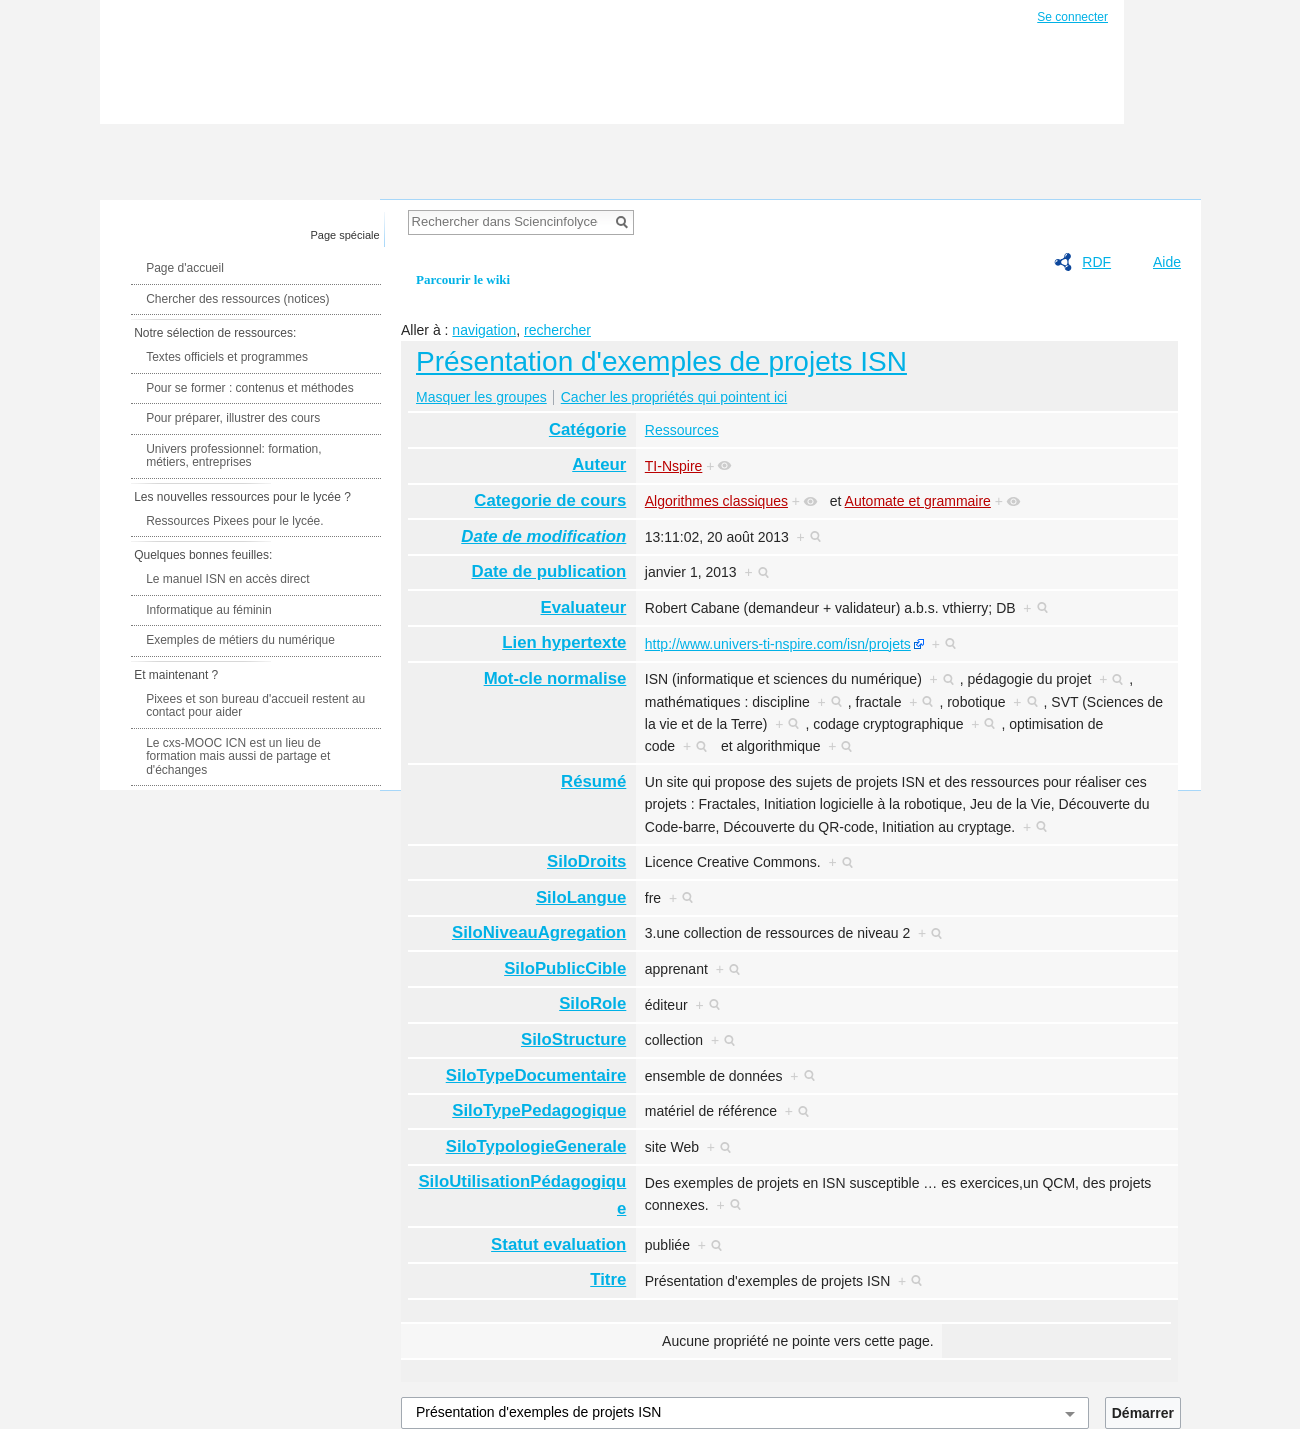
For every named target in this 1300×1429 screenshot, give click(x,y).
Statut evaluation (558, 1244)
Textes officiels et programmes (227, 357)
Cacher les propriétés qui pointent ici (674, 397)
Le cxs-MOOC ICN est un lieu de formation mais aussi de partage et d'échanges (238, 756)
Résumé (593, 781)
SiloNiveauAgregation (539, 932)
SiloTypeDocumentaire (536, 1075)
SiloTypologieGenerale (536, 1146)
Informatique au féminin (208, 610)
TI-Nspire (674, 466)
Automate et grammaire (918, 501)
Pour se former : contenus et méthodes (249, 388)
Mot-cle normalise (555, 678)
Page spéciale (345, 235)
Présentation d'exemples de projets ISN (661, 361)
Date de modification (543, 536)
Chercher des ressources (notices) (237, 299)
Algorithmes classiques (716, 501)
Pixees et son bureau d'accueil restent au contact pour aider (255, 706)
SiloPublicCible (565, 968)
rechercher (557, 330)
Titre (608, 1279)
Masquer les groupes (481, 397)
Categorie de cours (550, 500)
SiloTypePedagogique (539, 1110)
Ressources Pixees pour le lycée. (234, 521)
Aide (1167, 262)
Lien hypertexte (564, 642)
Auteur (599, 464)
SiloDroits (586, 861)
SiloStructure (573, 1039)
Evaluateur (584, 607)
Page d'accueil (185, 268)
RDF (1096, 262)
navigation (484, 330)
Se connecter (1072, 17)
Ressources (682, 430)
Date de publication (549, 571)
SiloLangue (581, 897)
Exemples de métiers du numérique (240, 640)
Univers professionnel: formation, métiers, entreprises (233, 456)
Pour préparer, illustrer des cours (233, 418)
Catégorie (587, 429)
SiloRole (592, 1003)
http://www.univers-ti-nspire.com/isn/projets (778, 644)
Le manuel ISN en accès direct (227, 579)
